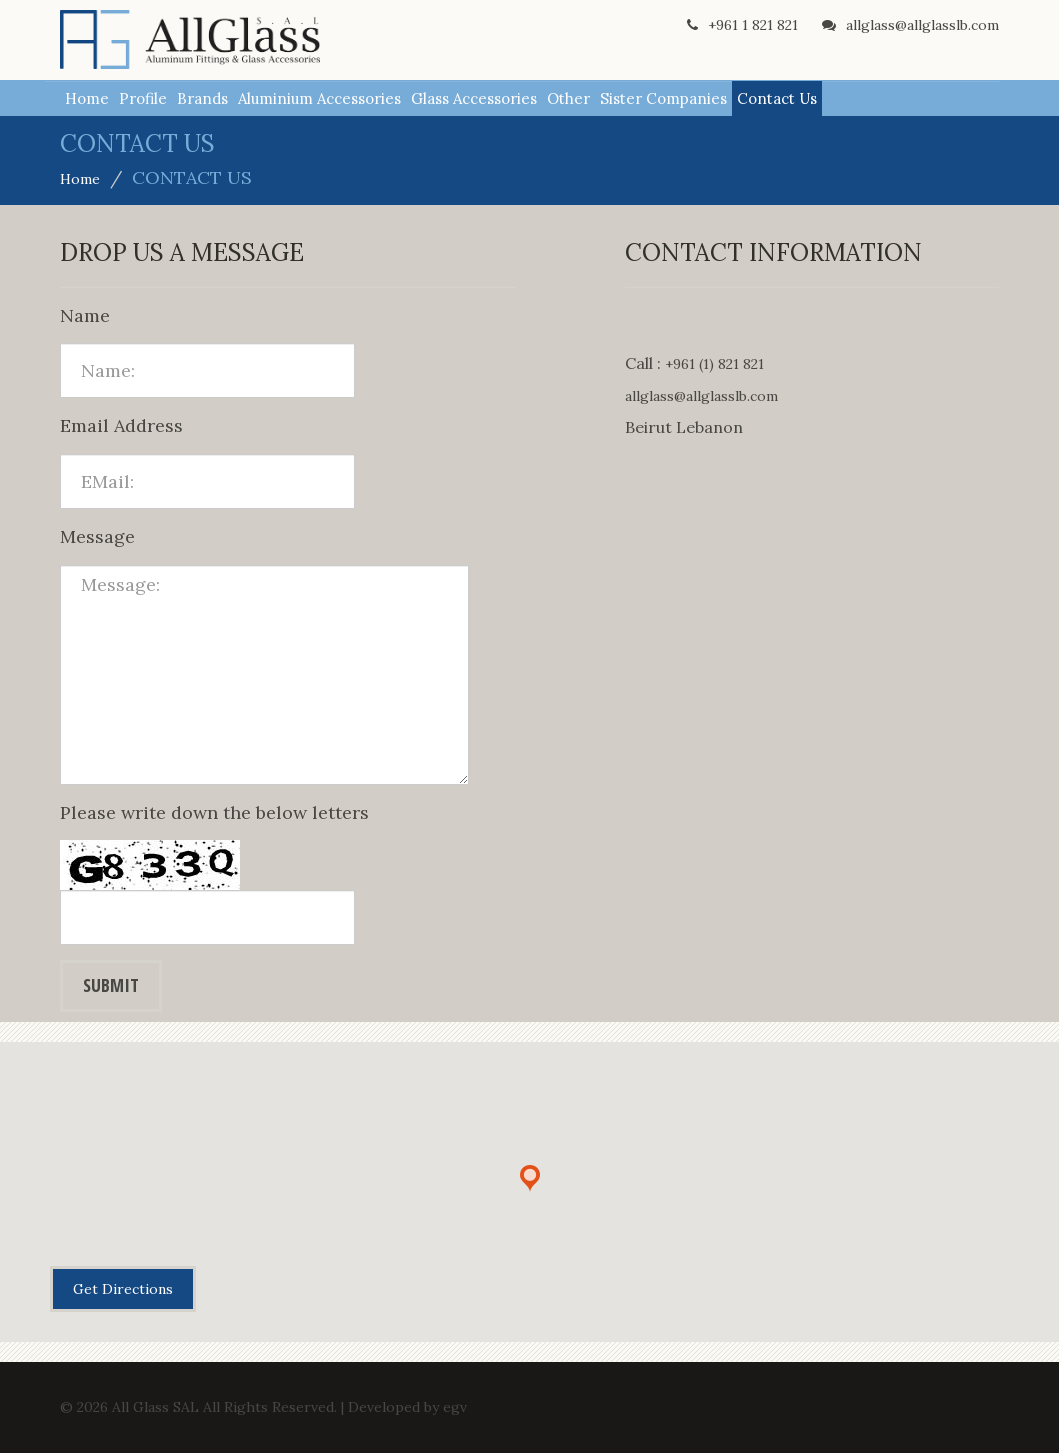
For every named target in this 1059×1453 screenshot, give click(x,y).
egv (455, 1407)
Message (97, 536)
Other (568, 98)
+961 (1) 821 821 (714, 364)
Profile (143, 98)
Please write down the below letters (214, 812)
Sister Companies (663, 98)
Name (85, 315)
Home (87, 98)
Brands (202, 98)
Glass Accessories (474, 98)
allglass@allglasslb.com (910, 25)
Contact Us (777, 98)
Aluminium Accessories (319, 98)
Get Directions (123, 1289)
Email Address (121, 425)
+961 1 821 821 (742, 25)
